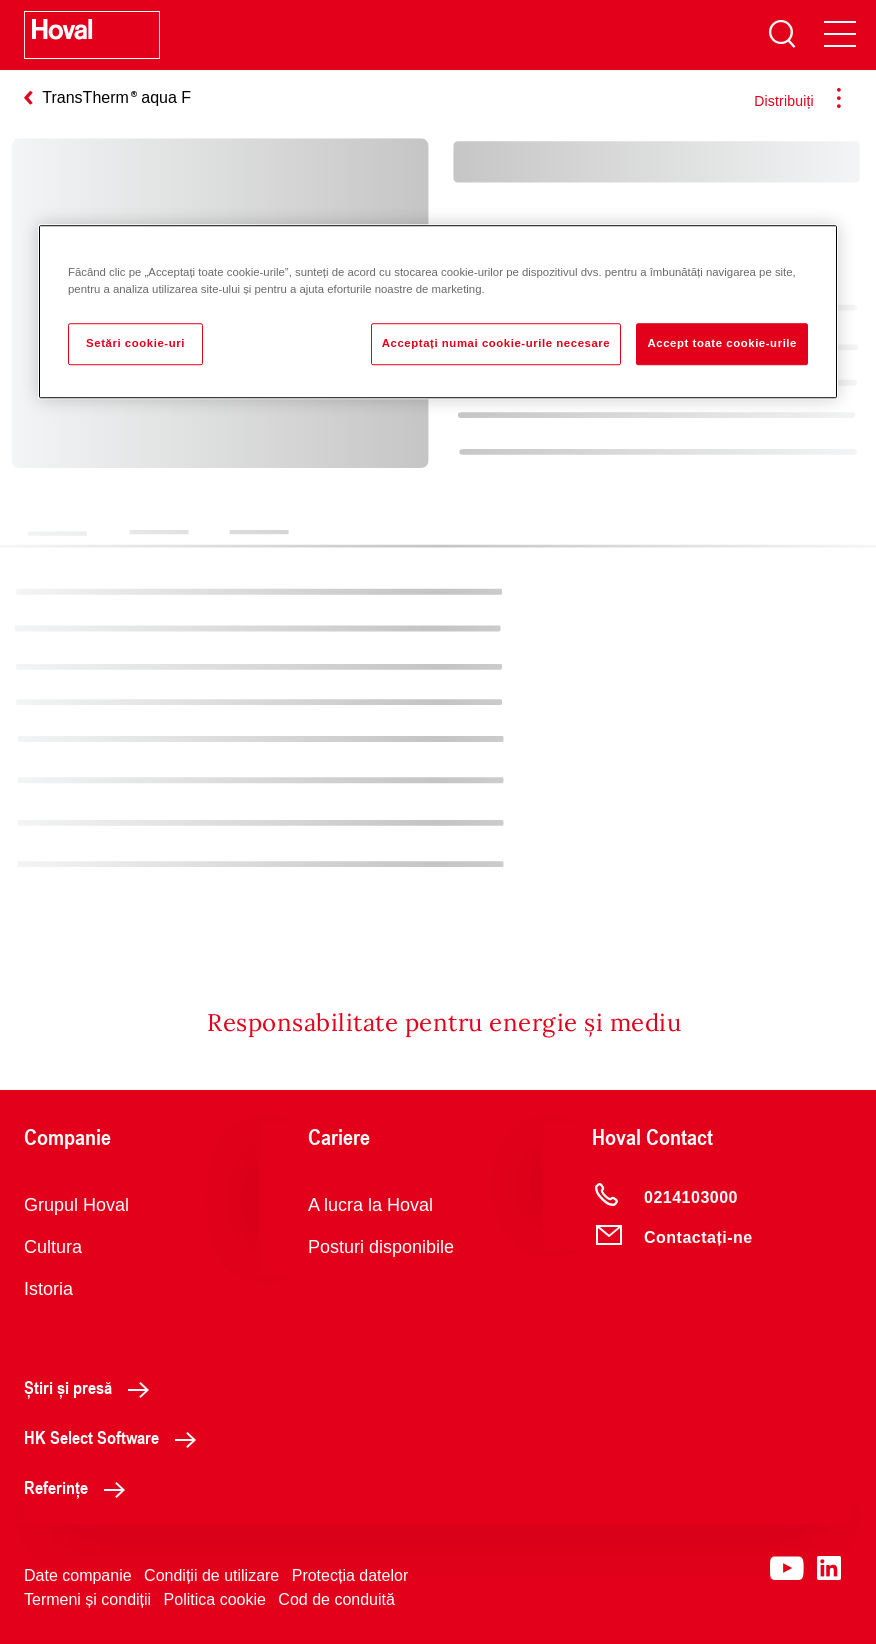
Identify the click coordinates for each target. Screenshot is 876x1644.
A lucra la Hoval (370, 1205)
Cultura (53, 1247)
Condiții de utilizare (211, 1575)
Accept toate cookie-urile (722, 343)
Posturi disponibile (381, 1247)
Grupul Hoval (76, 1205)
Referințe (80, 1487)
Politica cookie (215, 1599)
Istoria (48, 1289)
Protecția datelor (350, 1575)
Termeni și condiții (87, 1599)
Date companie (78, 1575)
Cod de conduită (336, 1599)
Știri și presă (92, 1387)
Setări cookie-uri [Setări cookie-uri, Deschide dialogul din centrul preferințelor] (135, 343)
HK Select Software (115, 1437)
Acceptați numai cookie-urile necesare (496, 343)
